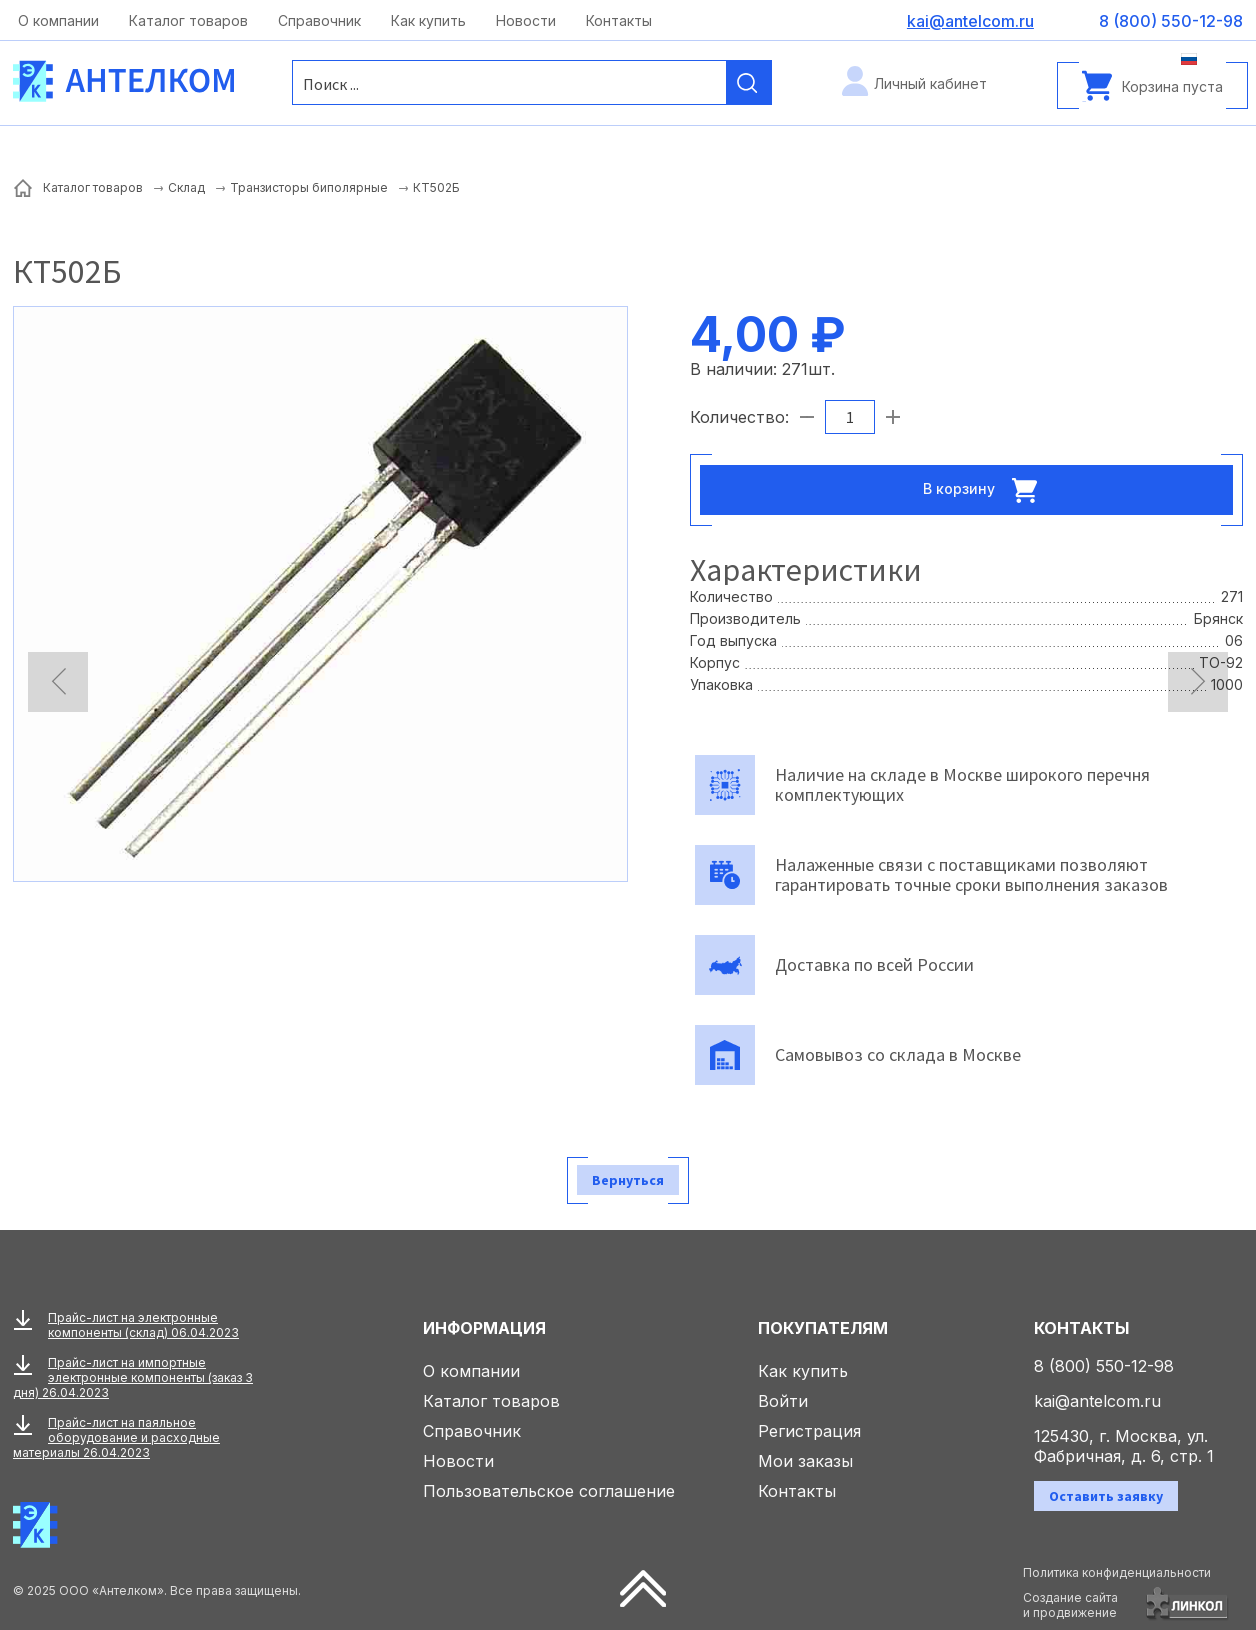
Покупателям (823, 1328)
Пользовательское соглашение (549, 1491)
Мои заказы (805, 1461)
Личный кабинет (930, 83)
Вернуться (628, 1180)
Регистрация (809, 1431)
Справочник (319, 20)
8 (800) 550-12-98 (1104, 1366)
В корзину (986, 490)
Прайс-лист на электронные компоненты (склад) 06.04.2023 (143, 1325)
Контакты (619, 20)
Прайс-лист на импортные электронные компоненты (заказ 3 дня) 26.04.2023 (133, 1377)
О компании (58, 20)
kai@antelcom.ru (1097, 1401)
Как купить (428, 20)
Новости (526, 20)
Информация (484, 1328)
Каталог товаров (188, 20)
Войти (783, 1401)
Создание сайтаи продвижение (1070, 1605)
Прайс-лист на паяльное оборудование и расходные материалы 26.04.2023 (116, 1437)
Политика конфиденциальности (1117, 1572)
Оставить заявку (1106, 1496)
